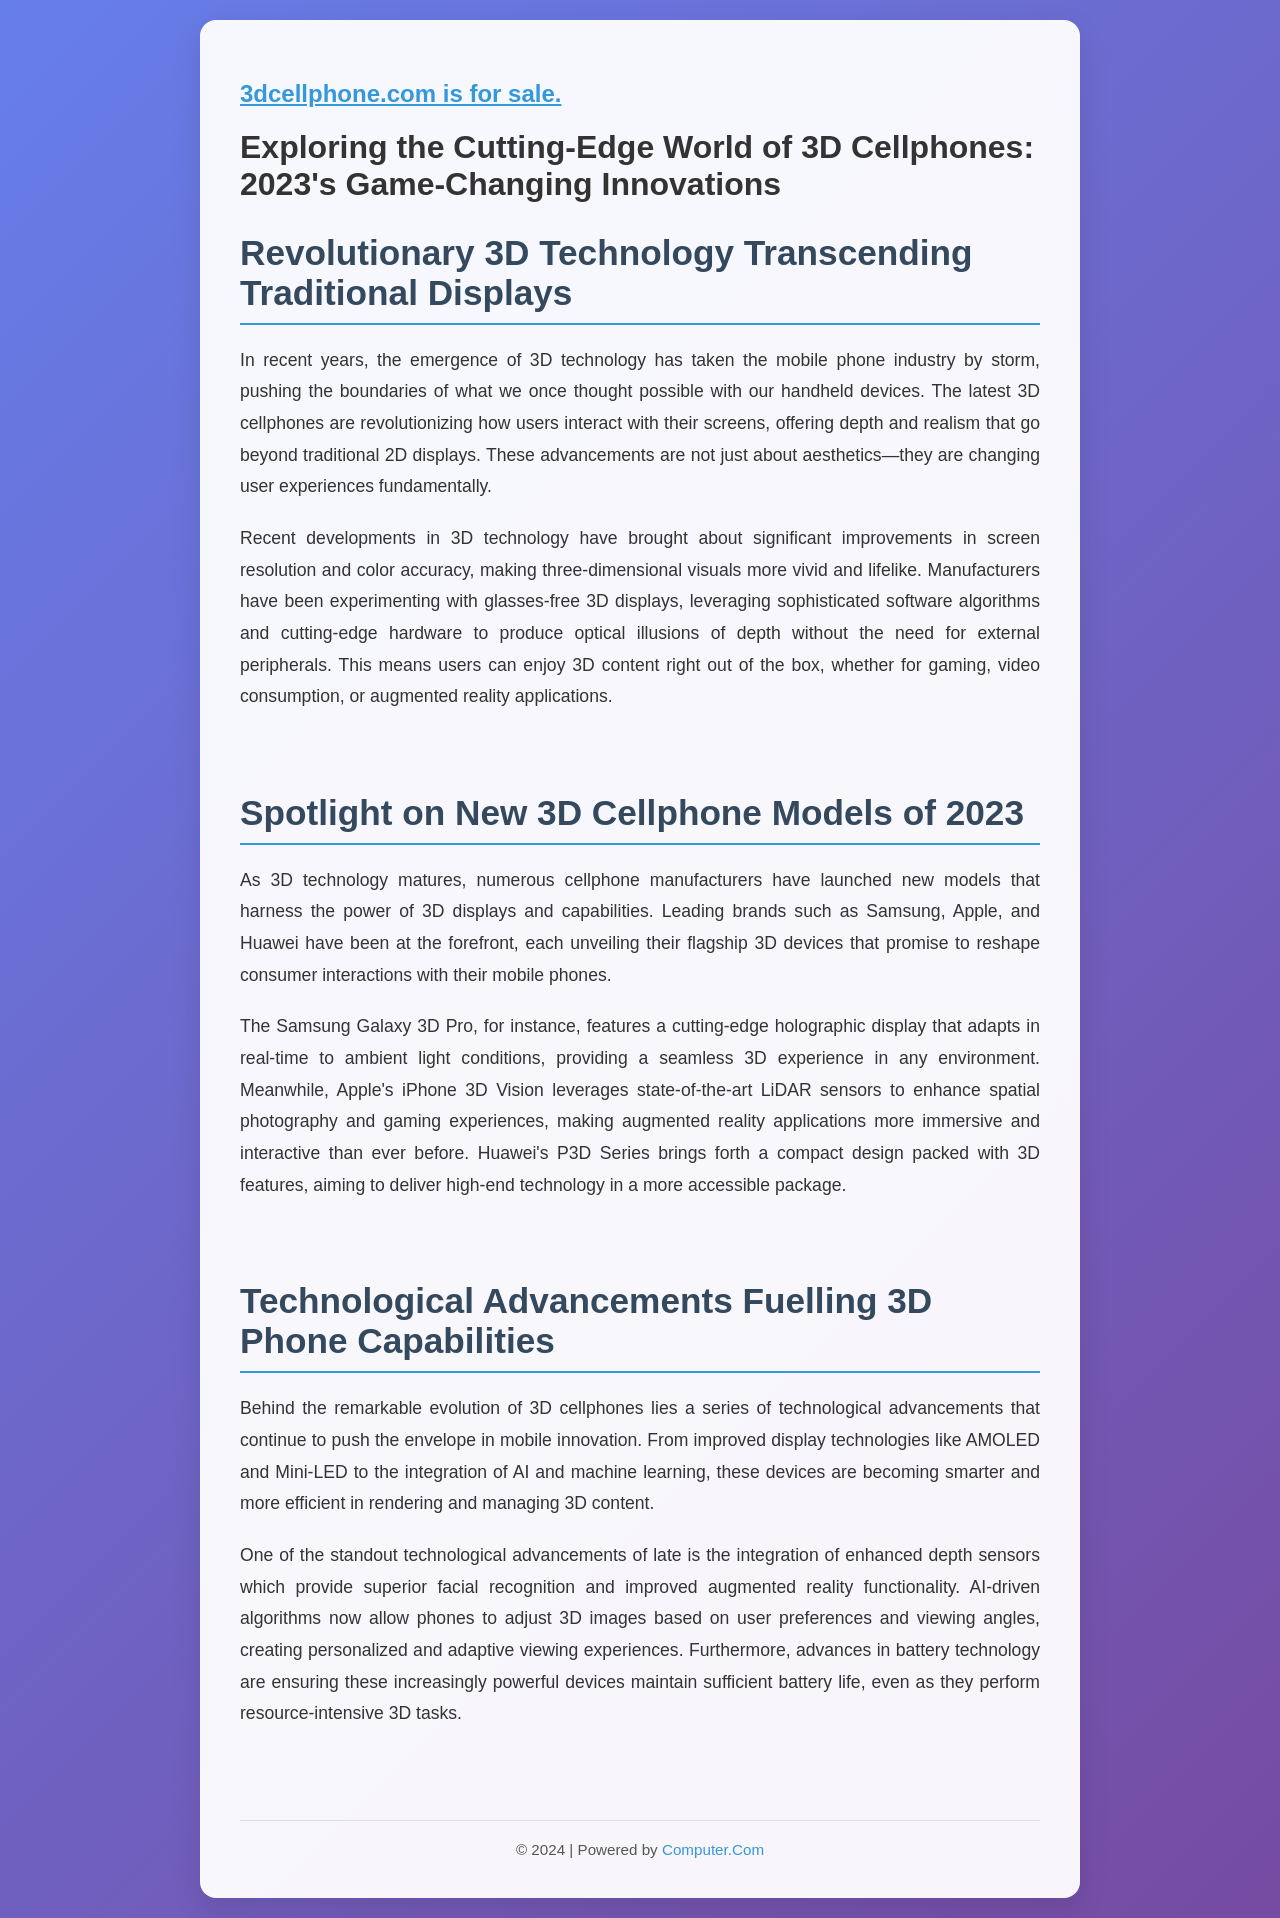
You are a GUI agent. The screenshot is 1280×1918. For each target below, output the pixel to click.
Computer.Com (713, 1849)
